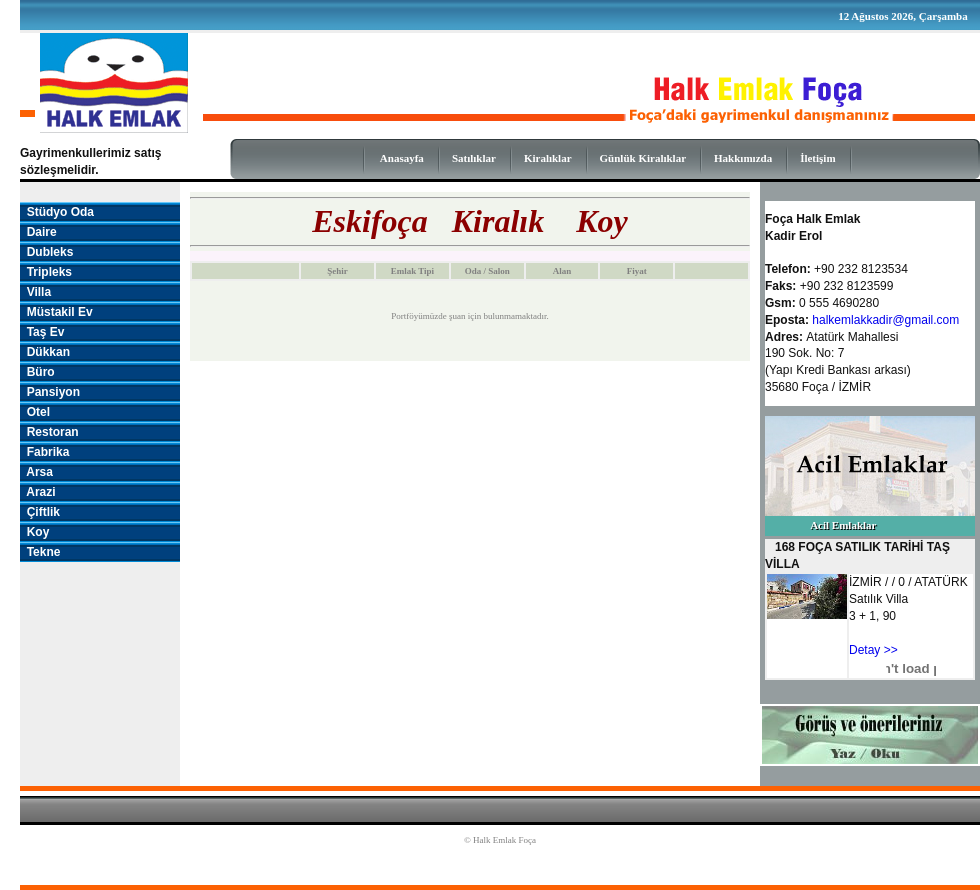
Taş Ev (42, 332)
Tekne (40, 552)
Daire (38, 232)
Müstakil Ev (56, 312)
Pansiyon (50, 392)
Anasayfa (402, 158)
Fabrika (44, 452)
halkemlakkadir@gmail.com (885, 320)
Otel (35, 412)
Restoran (49, 432)
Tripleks (46, 272)
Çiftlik (40, 512)
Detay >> (873, 650)
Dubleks (46, 252)
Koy (34, 532)
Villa (35, 292)
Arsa (36, 472)
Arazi (38, 492)
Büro (37, 372)
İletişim (817, 158)
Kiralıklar (548, 158)
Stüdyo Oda (57, 212)
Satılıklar (474, 158)
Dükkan (45, 352)
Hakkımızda (743, 158)
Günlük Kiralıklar (643, 158)
